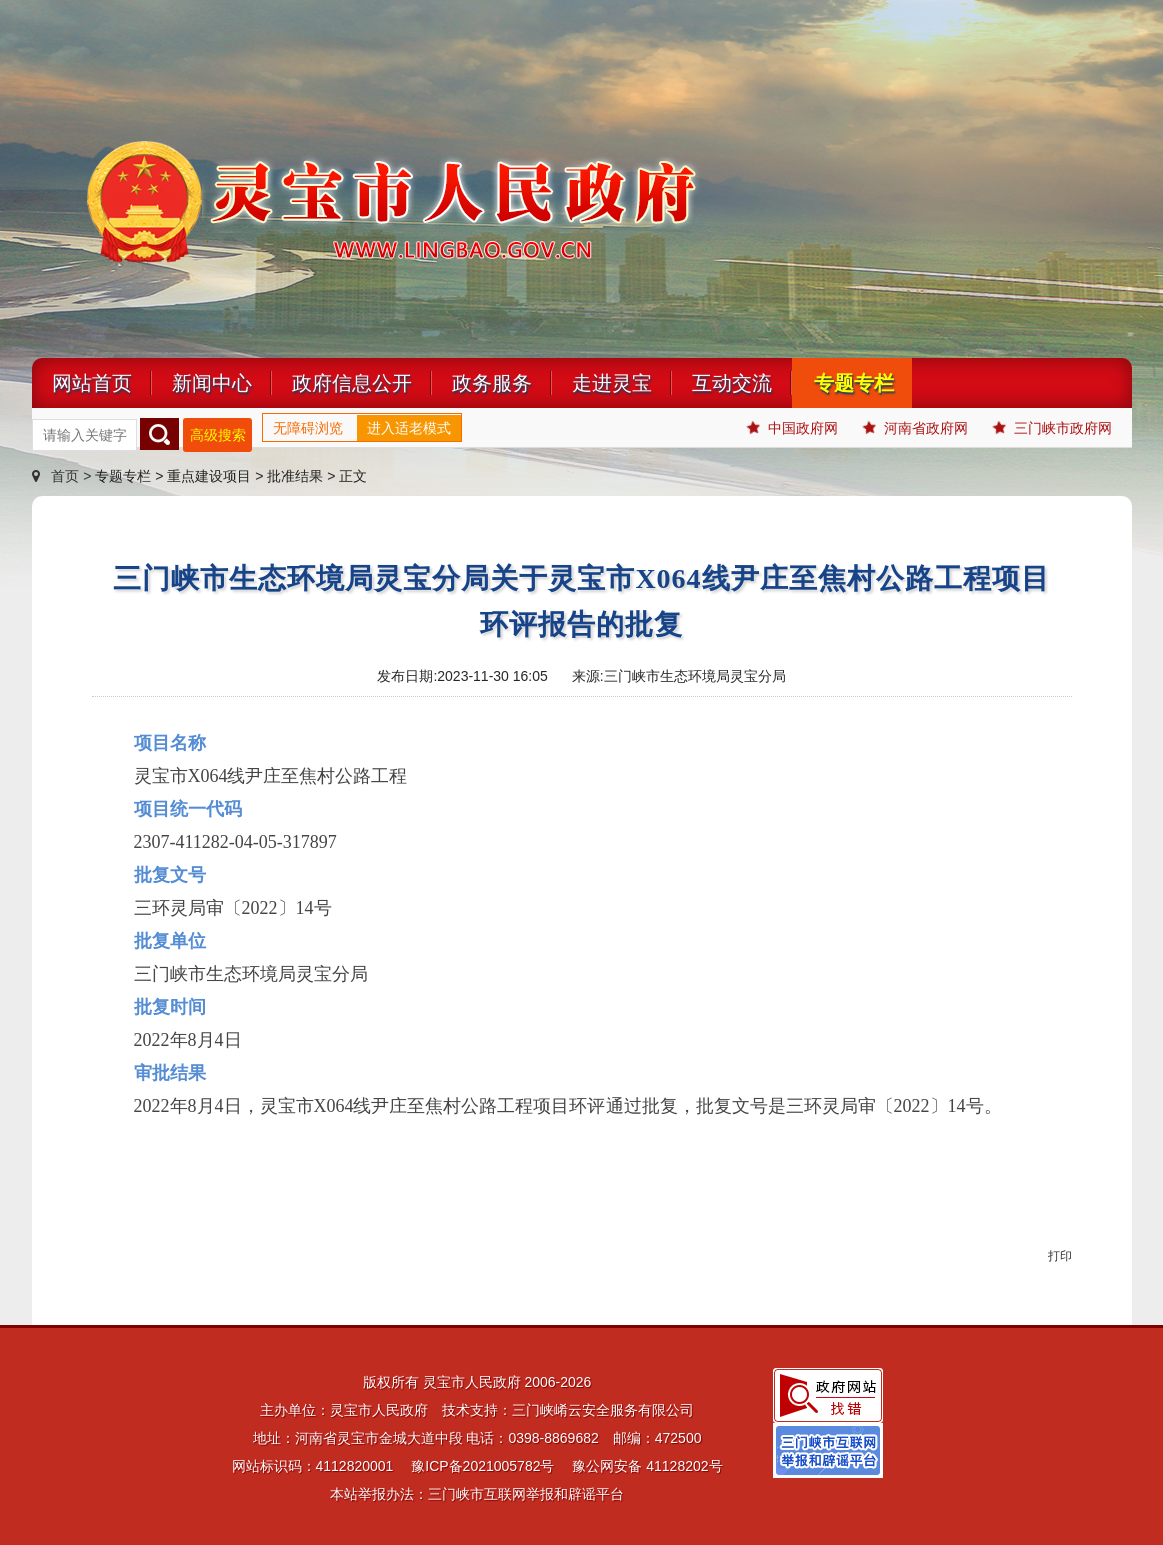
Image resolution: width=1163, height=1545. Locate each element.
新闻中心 (212, 383)
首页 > (64, 476)
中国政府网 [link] (792, 428)
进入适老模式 (409, 428)
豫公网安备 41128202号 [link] (647, 1466)
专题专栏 (854, 383)
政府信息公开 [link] (352, 383)
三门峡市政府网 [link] (1052, 428)
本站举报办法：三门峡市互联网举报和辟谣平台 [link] (477, 1494)
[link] (828, 1394)
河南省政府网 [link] (915, 428)
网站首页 (92, 383)
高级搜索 (218, 435)
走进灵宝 (612, 383)
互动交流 (732, 383)
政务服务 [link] (492, 383)
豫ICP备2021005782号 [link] (482, 1466)
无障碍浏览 (308, 428)
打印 (1060, 1256)
